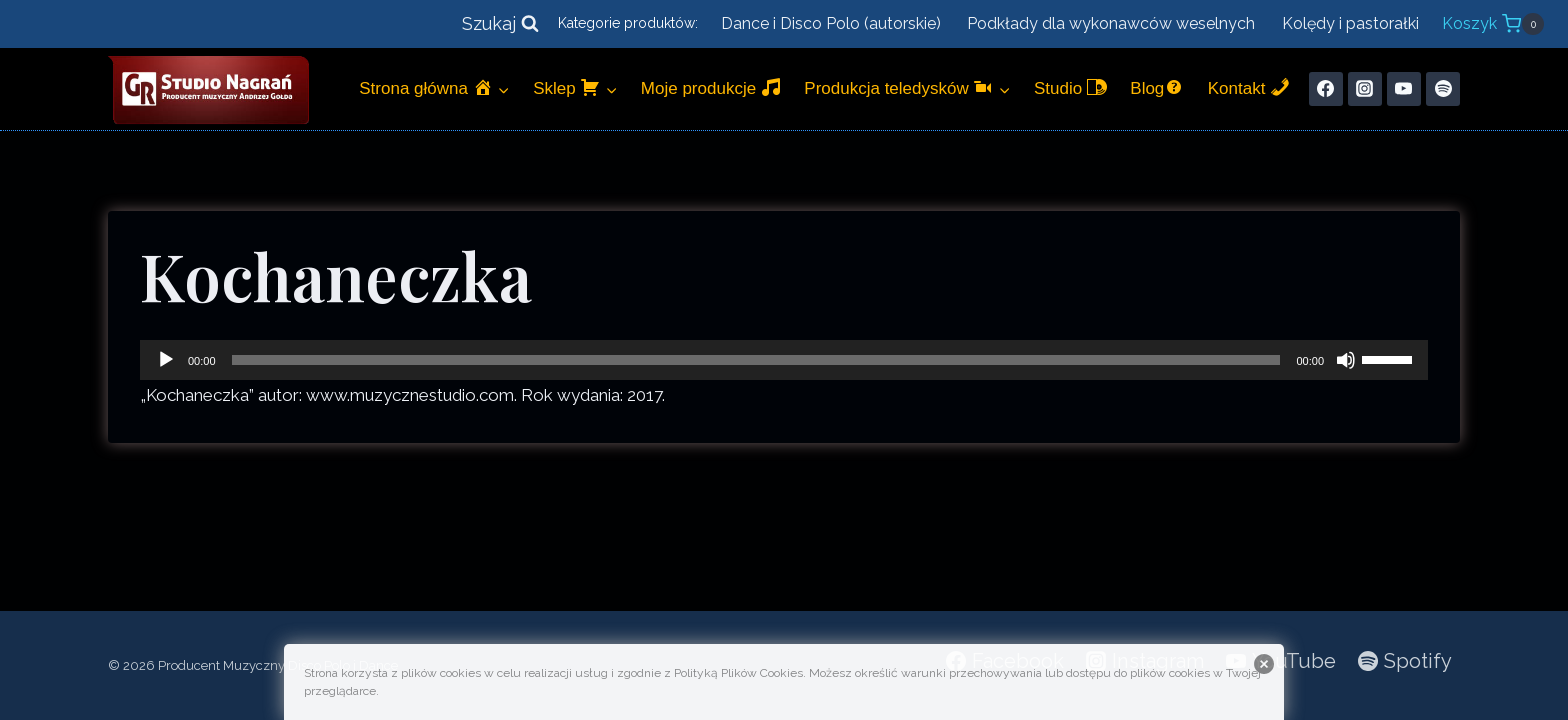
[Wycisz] (1346, 360)
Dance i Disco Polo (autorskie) (831, 23)
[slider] (756, 360)
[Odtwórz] (166, 360)
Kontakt (1249, 87)
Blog (1157, 87)
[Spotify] (1443, 89)
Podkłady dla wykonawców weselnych (1111, 23)
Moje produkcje (711, 87)
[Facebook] (1326, 89)
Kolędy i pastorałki (1350, 23)
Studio (1070, 87)
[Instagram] (1365, 89)
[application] (784, 360)
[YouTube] (1404, 89)
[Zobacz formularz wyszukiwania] (500, 24)
